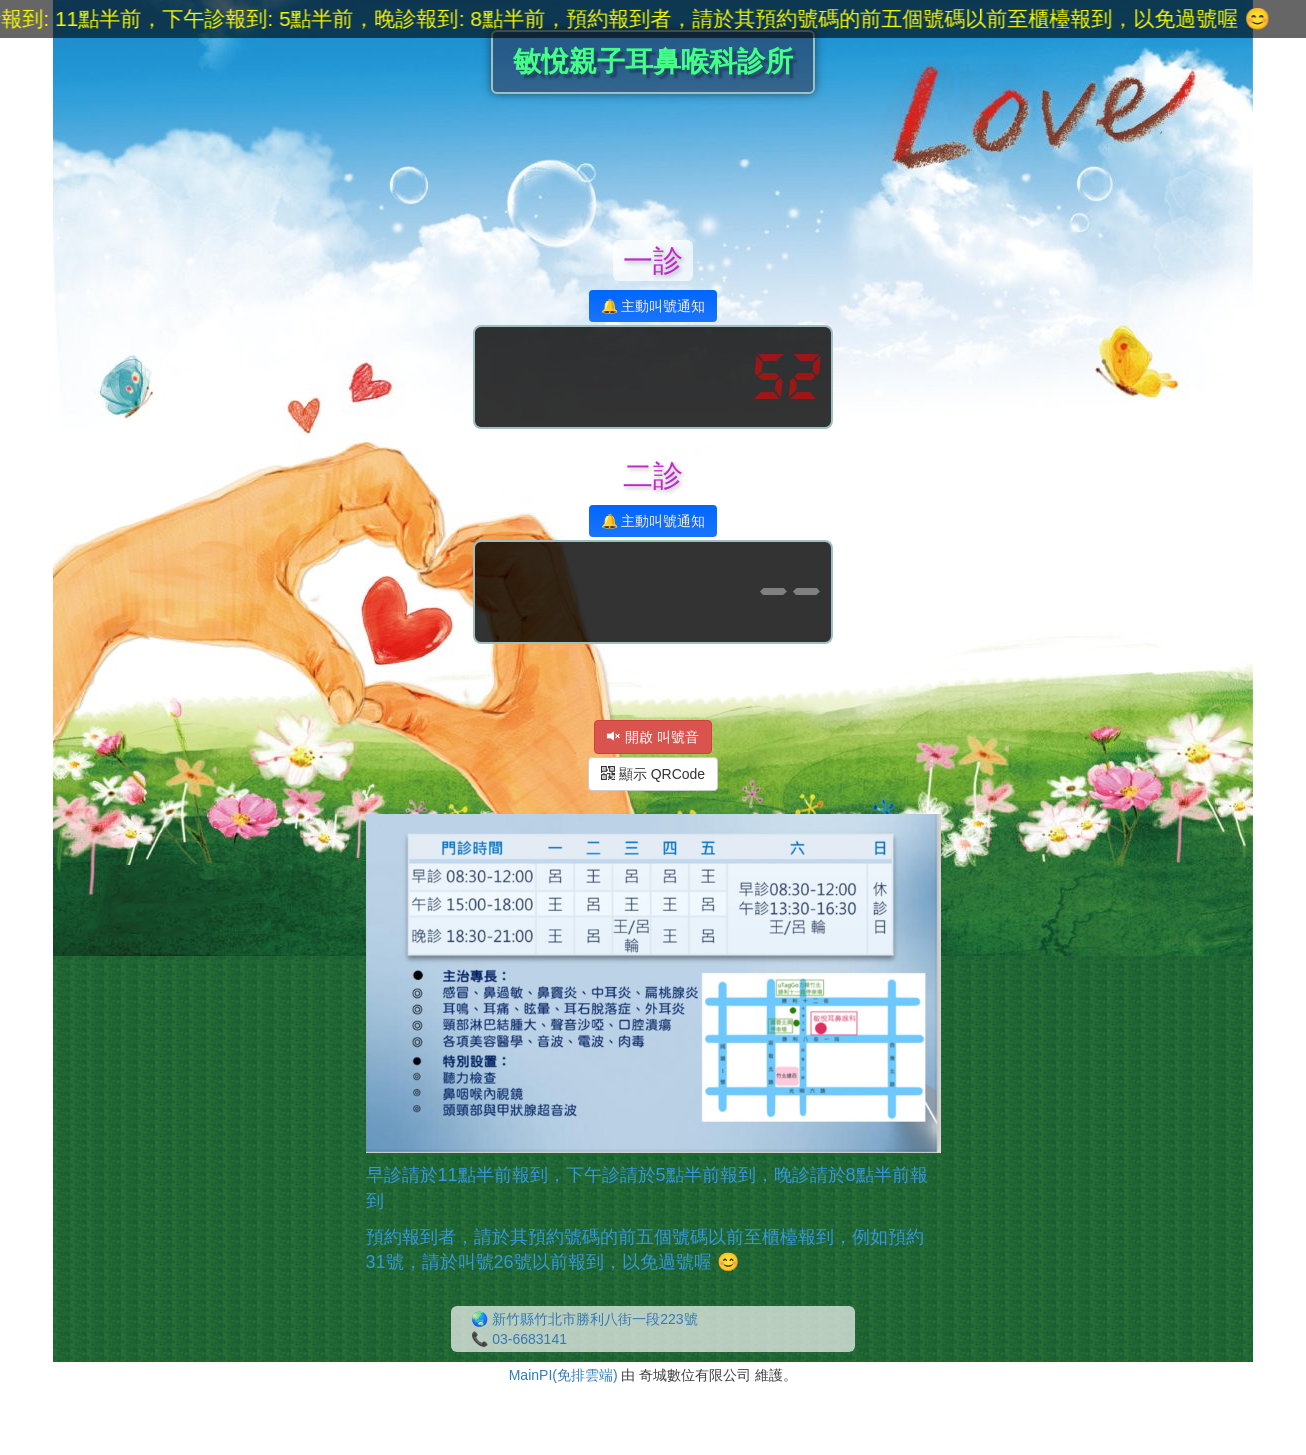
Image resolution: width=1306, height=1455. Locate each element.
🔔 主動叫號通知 (653, 306)
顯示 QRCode (653, 774)
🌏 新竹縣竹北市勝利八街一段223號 (584, 1319)
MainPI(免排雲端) (563, 1375)
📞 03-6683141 (519, 1339)
